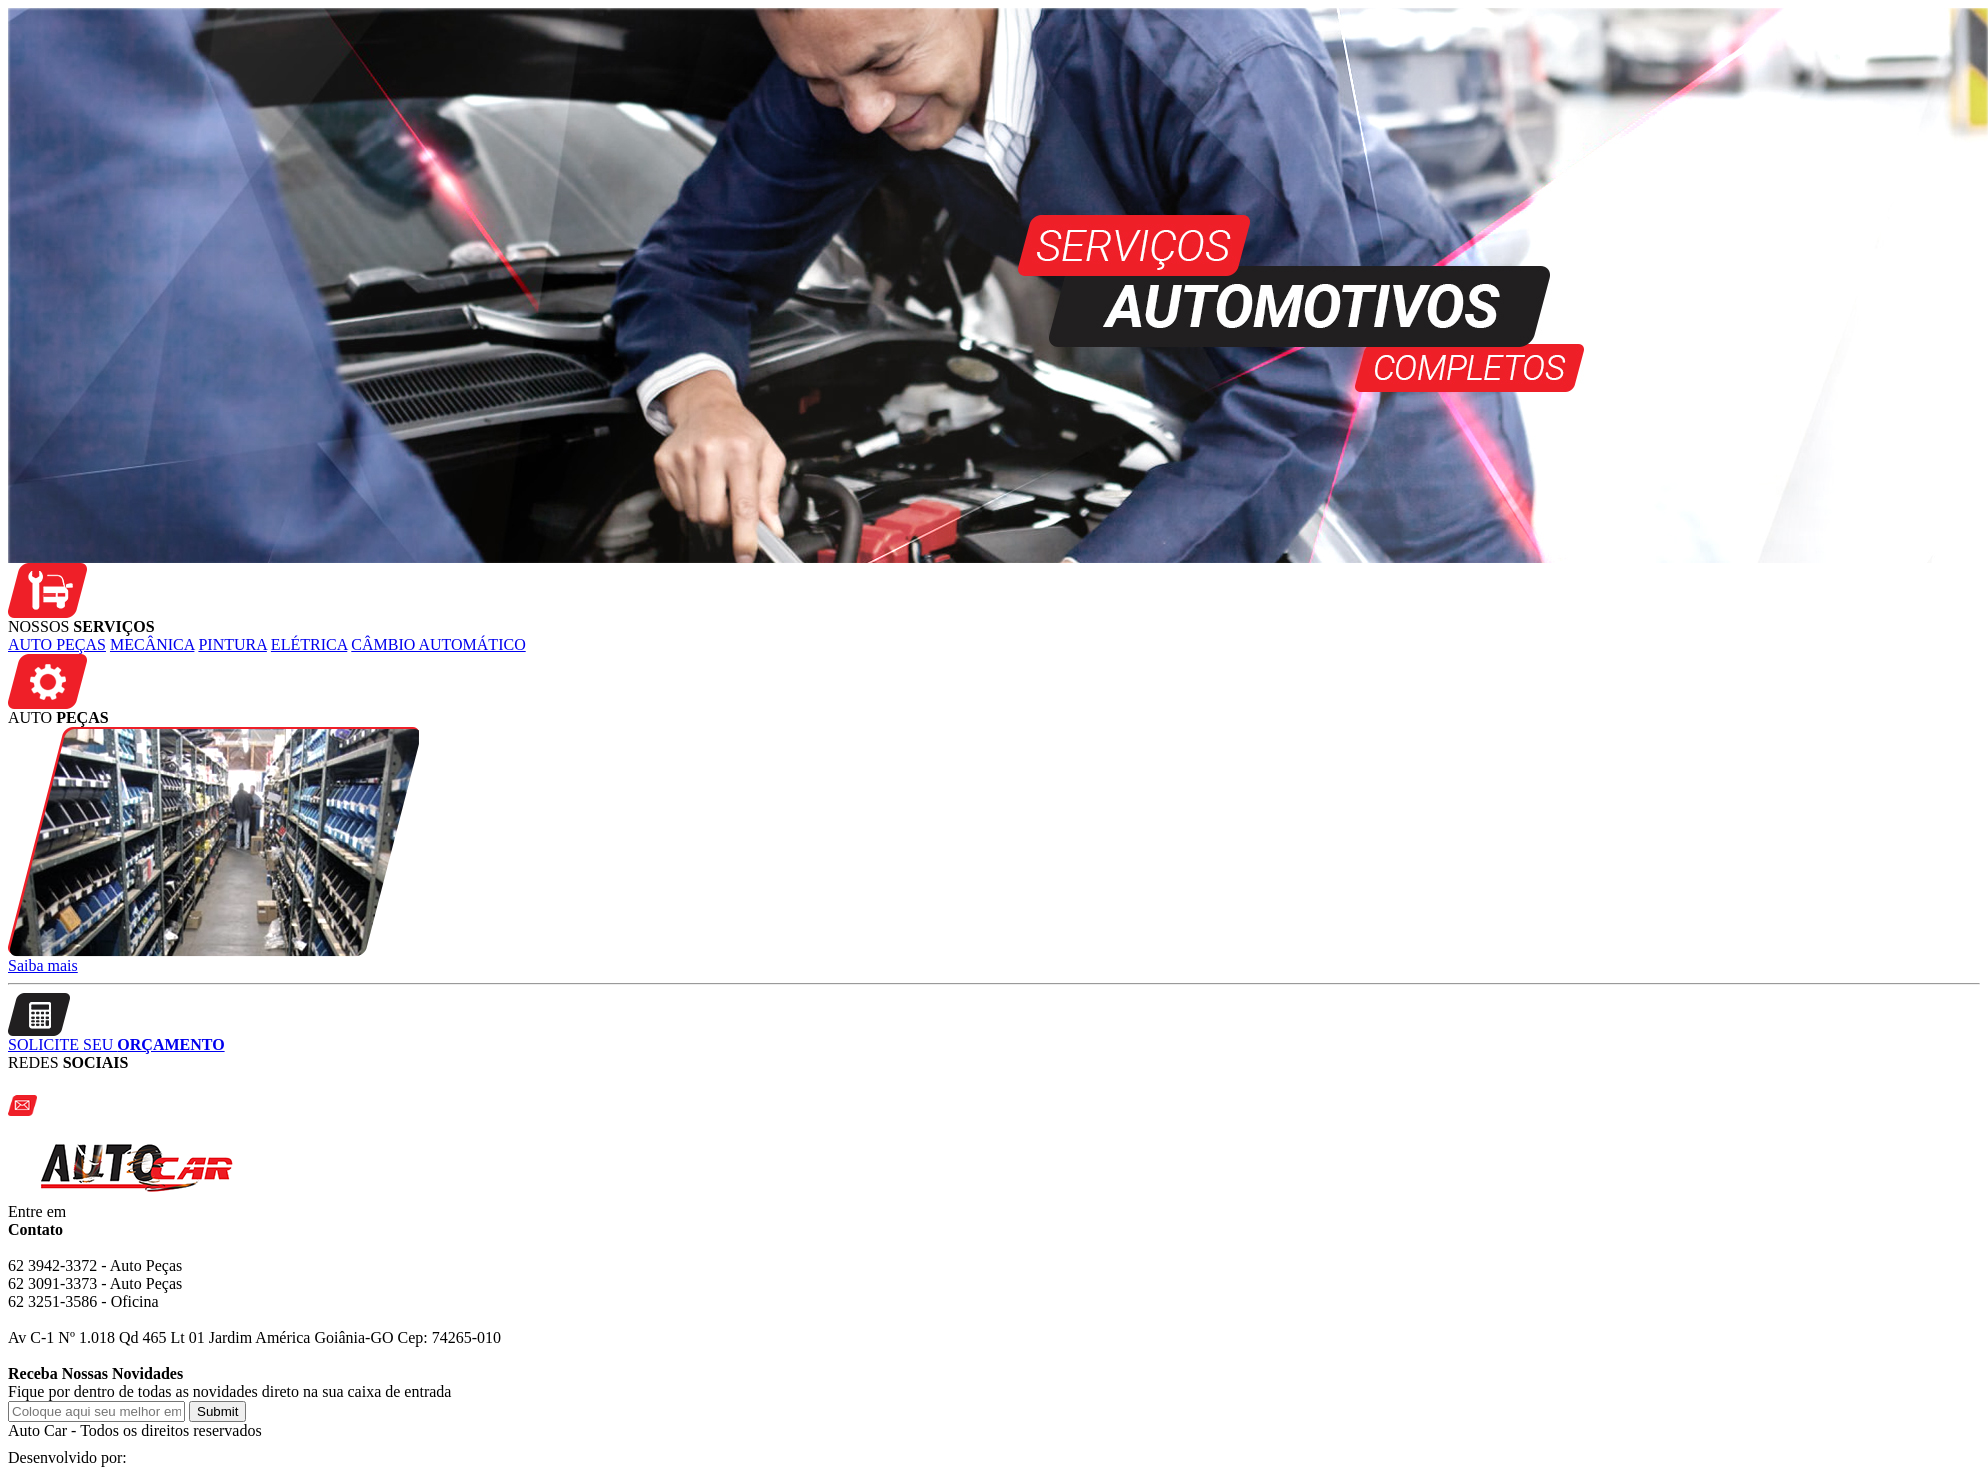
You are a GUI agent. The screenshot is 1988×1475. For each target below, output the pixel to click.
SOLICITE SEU (116, 1044)
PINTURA (232, 644)
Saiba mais (43, 965)
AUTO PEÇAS (57, 644)
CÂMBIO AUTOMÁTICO (438, 644)
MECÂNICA (152, 644)
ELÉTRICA (309, 644)
